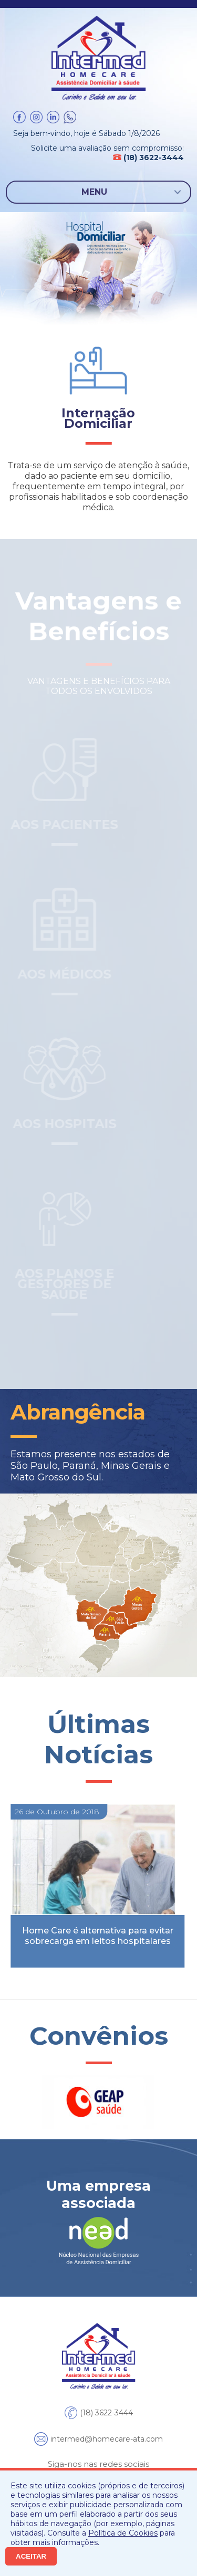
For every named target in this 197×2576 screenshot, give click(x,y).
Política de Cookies (123, 2533)
